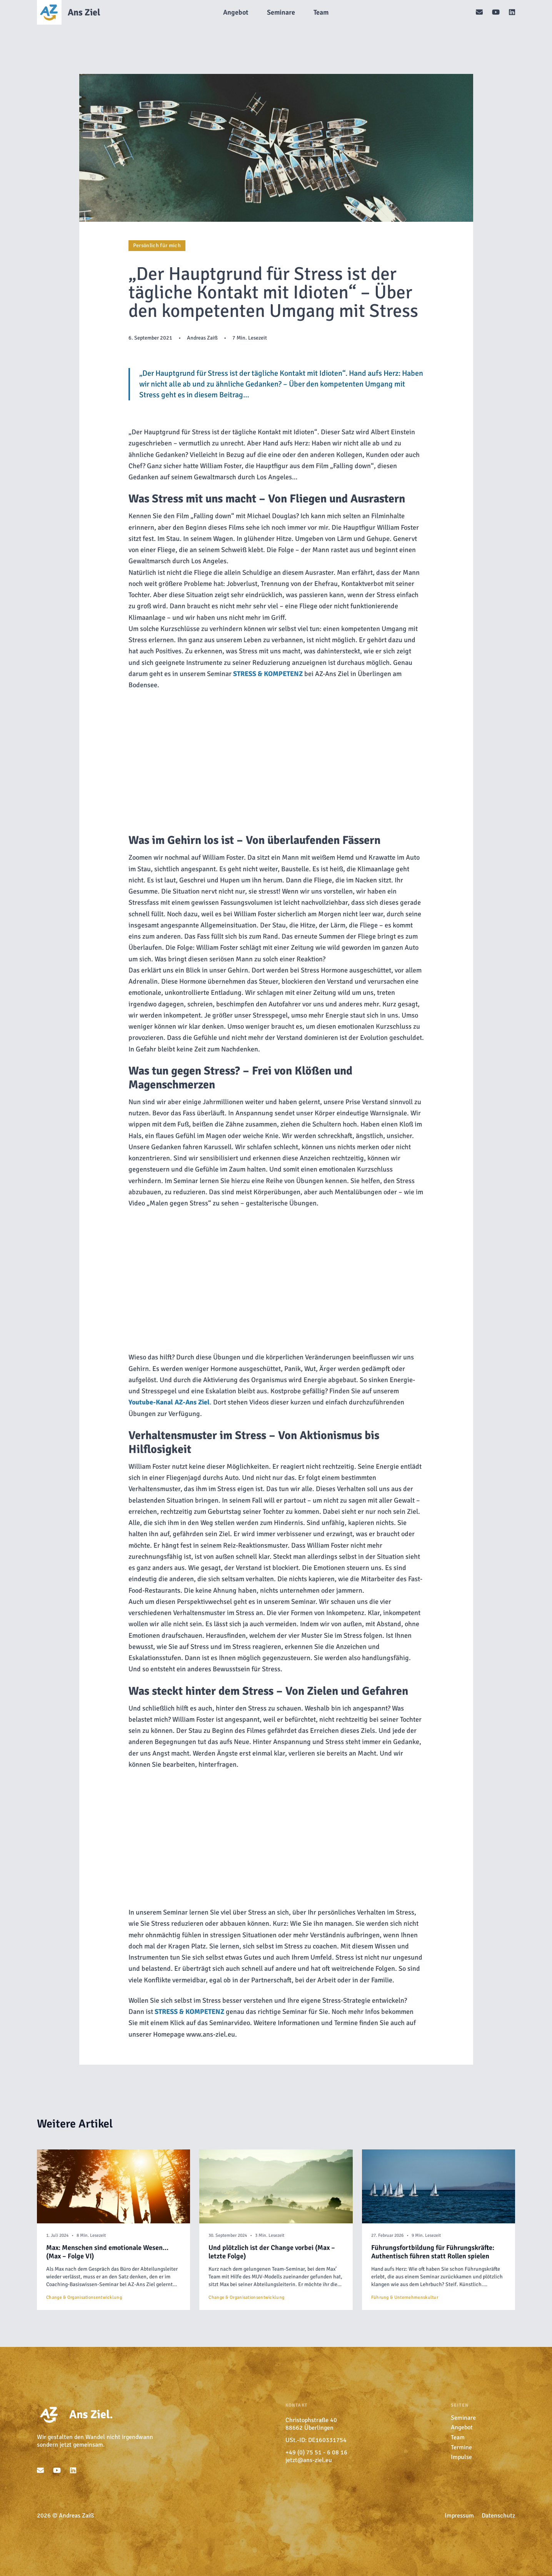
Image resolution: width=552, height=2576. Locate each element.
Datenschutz (498, 2515)
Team (458, 2437)
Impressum (459, 2515)
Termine (461, 2447)
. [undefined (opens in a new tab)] (170, 1402)
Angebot (462, 2427)
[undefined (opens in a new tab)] (268, 674)
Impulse (461, 2457)
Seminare (463, 2418)
